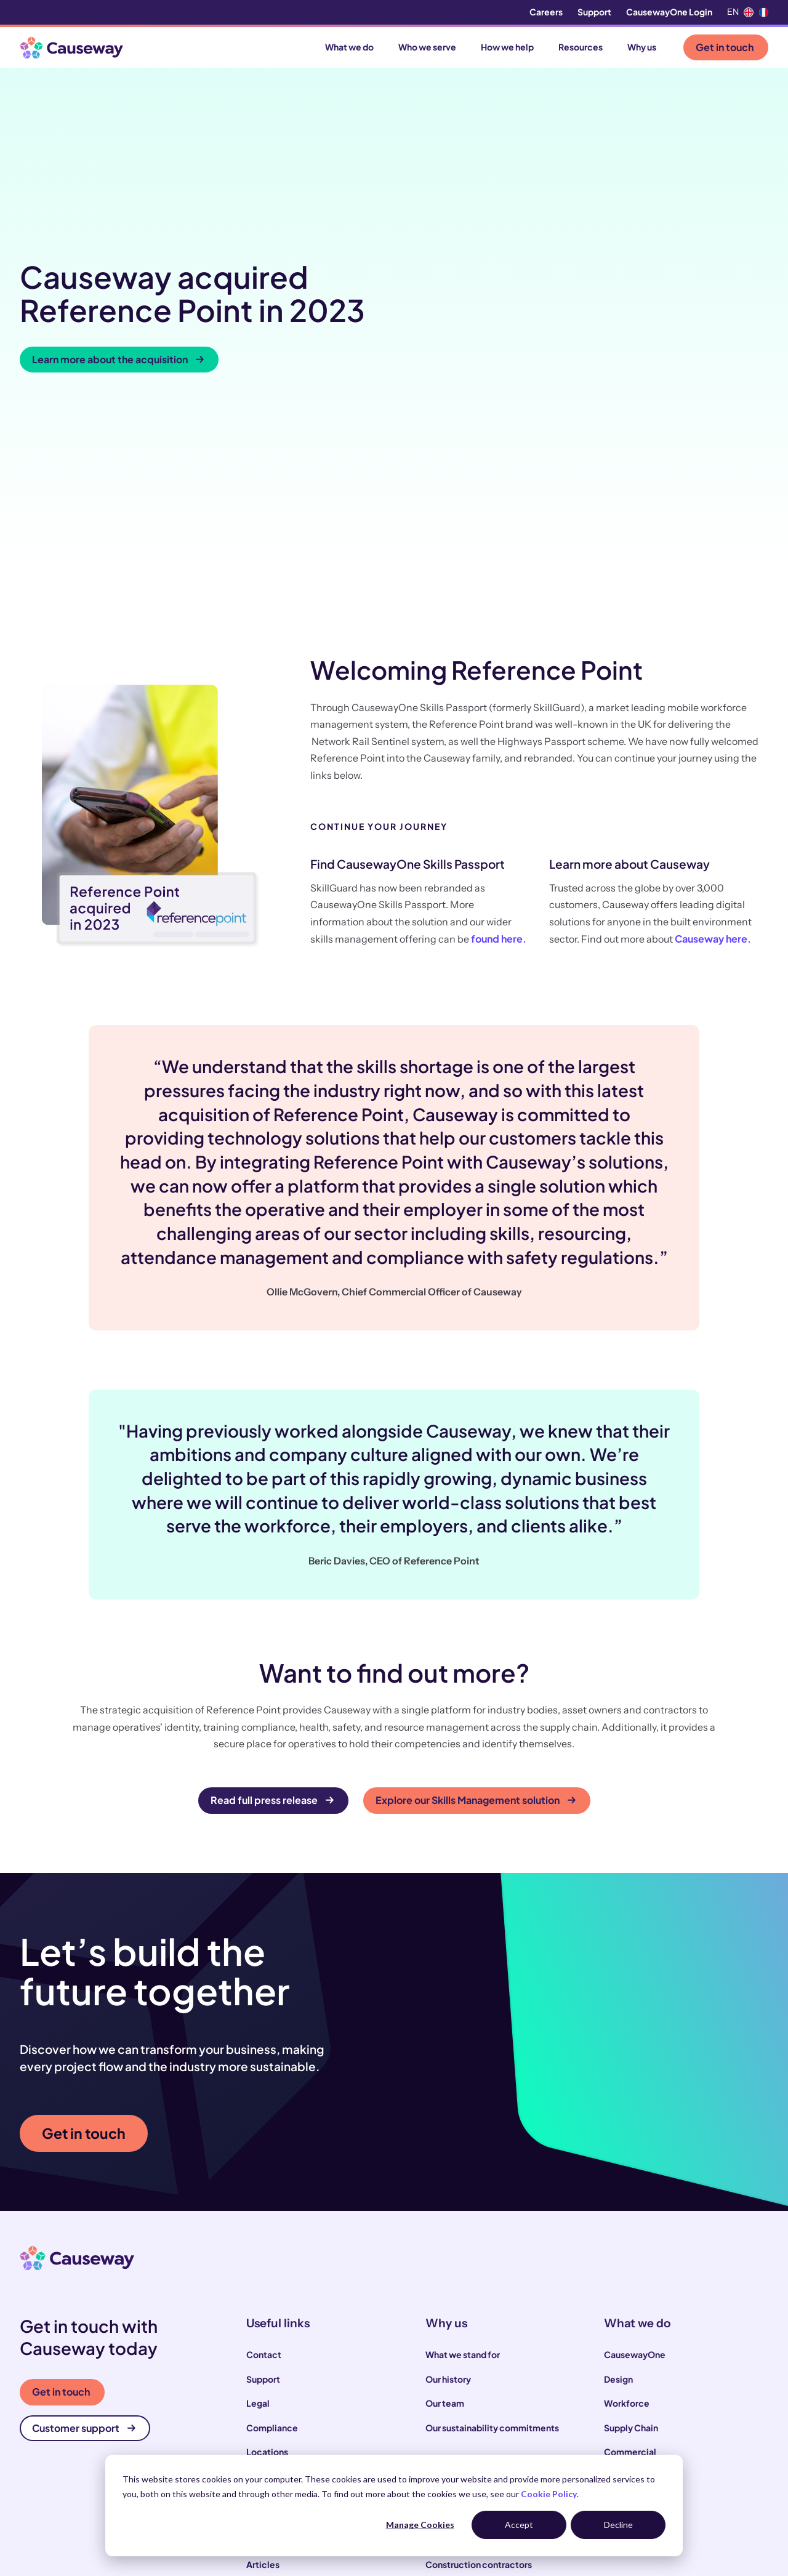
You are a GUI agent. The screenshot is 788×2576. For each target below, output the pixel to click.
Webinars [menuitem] (266, 2439)
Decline (618, 2524)
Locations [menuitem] (267, 2254)
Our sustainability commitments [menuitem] (492, 2229)
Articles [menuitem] (262, 2366)
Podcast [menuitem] (263, 2414)
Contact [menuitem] (263, 2156)
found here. (498, 741)
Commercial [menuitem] (630, 2254)
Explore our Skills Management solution (476, 1602)
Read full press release (272, 1602)
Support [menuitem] (594, 11)
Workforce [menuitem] (626, 2205)
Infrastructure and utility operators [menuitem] (496, 2414)
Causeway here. (713, 741)
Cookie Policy (549, 2494)
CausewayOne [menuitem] (634, 2156)
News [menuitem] (258, 2390)
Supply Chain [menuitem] (631, 2229)
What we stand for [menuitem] (462, 2156)
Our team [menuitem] (444, 2205)
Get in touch (725, 47)
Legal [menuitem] (258, 2205)
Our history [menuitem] (448, 2180)
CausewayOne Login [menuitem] (669, 11)
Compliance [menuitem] (272, 2229)
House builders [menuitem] (456, 2439)
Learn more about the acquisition (118, 260)
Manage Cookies (420, 2524)
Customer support (83, 2229)
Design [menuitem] (618, 2180)
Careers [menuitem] (546, 11)
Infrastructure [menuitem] (633, 2278)
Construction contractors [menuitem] (478, 2366)
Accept (519, 2524)
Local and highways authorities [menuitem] (489, 2390)
